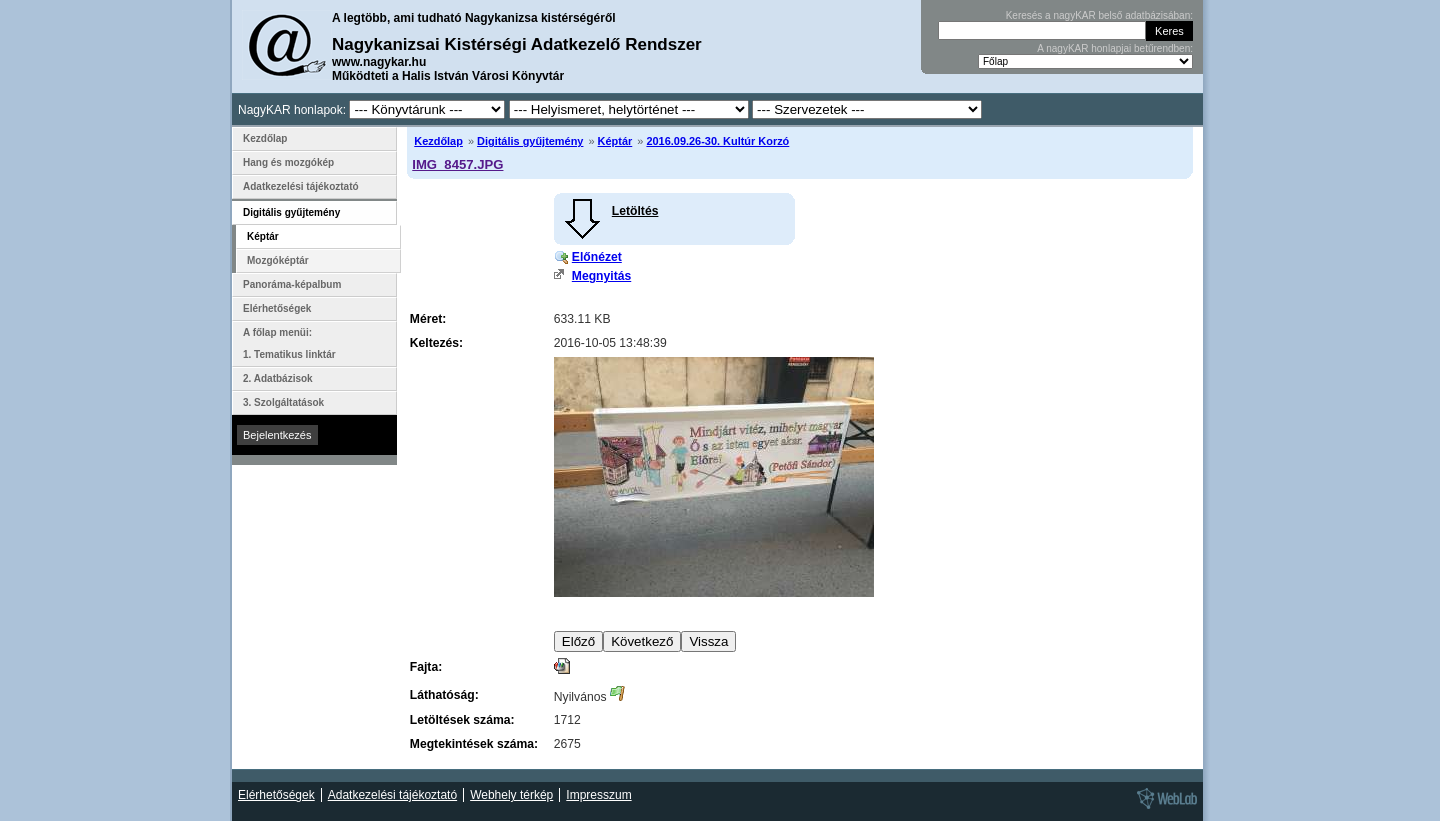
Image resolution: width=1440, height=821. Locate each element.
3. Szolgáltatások (283, 402)
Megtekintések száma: (474, 744)
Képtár (615, 141)
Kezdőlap (438, 141)
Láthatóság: (444, 695)
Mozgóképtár (278, 260)
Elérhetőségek (277, 308)
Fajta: (426, 667)
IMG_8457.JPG (457, 164)
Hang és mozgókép (288, 162)
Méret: (428, 319)
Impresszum (598, 795)
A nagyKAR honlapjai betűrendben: (1115, 48)
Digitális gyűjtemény (530, 141)
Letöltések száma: (462, 720)
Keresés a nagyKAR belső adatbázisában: (1099, 15)
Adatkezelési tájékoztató (301, 186)
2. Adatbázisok (278, 378)
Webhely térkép (511, 795)
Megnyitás (601, 276)
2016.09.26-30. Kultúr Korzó (717, 141)
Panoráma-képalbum (292, 284)
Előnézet (597, 257)
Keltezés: (436, 343)
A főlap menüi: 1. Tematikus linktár (289, 343)
